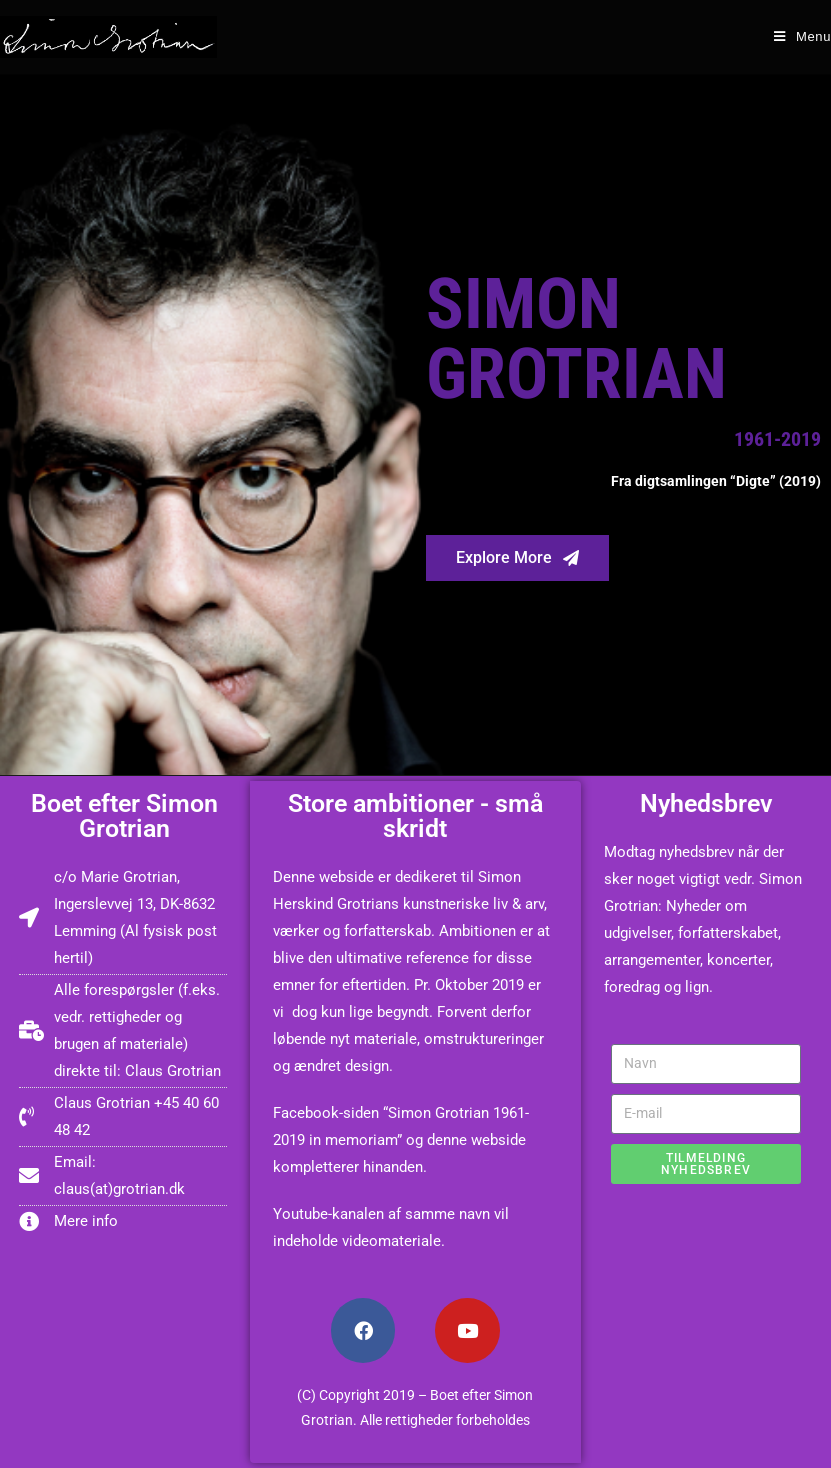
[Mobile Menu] (802, 36)
